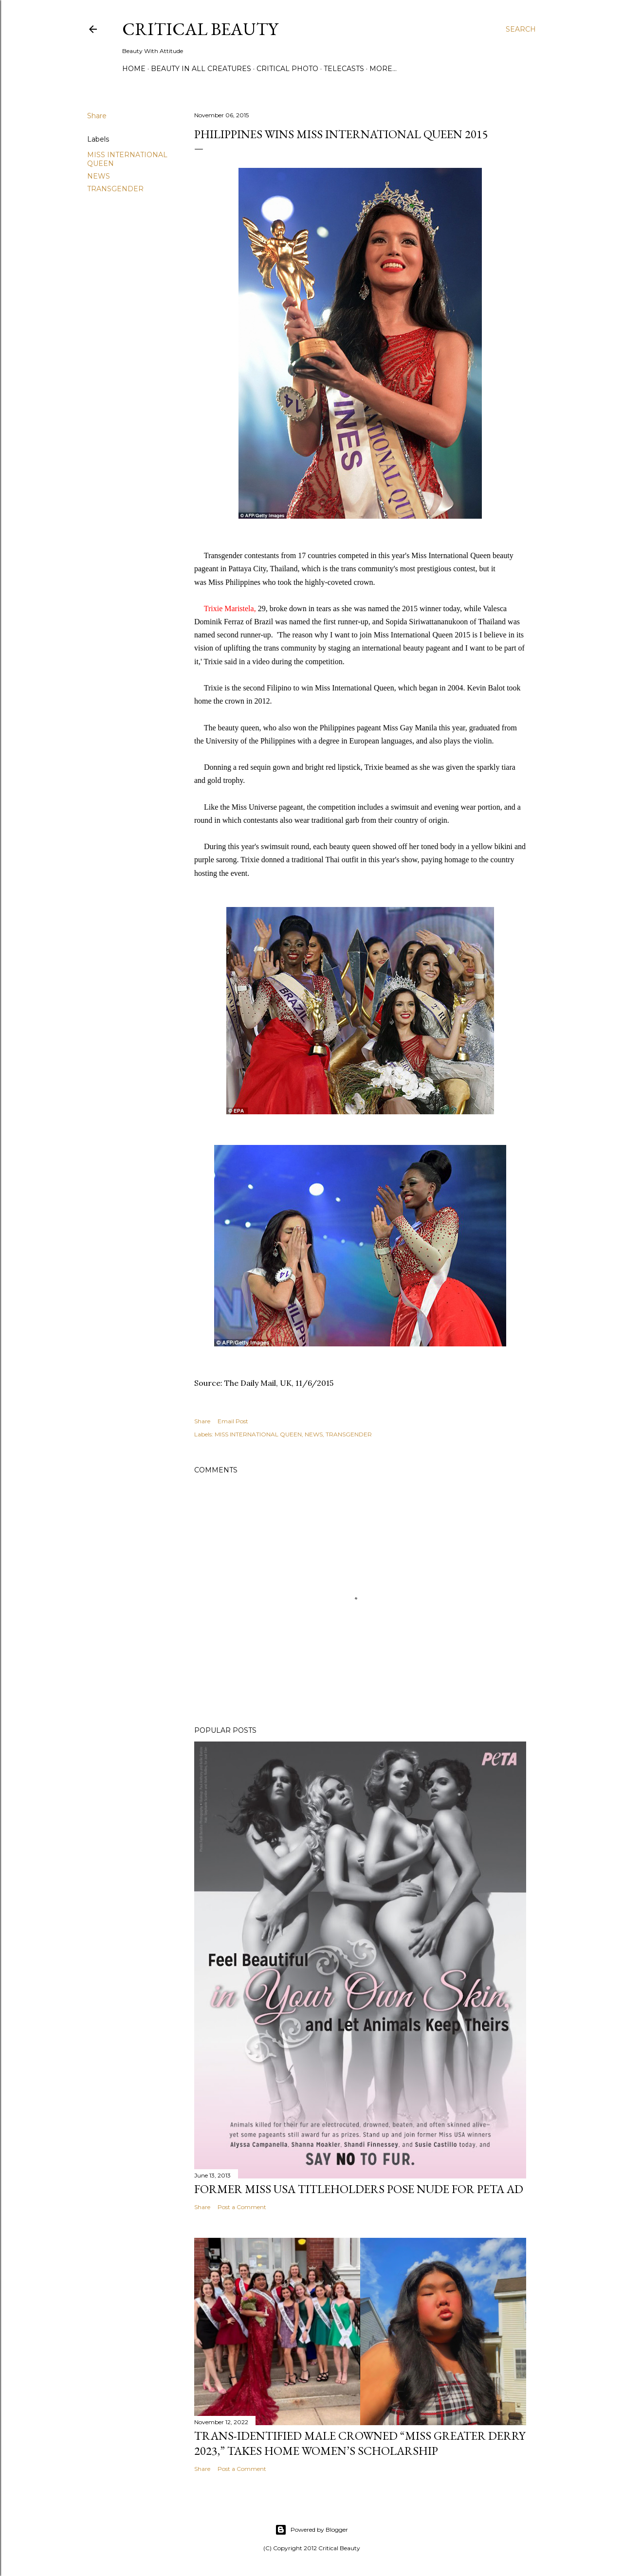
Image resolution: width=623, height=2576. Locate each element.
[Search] (521, 29)
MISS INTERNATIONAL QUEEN (258, 1434)
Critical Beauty (200, 29)
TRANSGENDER (115, 188)
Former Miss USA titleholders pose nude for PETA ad (358, 2188)
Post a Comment (242, 2207)
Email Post (233, 1421)
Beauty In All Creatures (201, 68)
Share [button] (97, 115)
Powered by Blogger (311, 2530)
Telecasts (344, 68)
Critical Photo (287, 68)
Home (134, 68)
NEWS (98, 176)
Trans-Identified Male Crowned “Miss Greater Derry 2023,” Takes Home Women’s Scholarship (359, 2443)
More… (383, 68)
